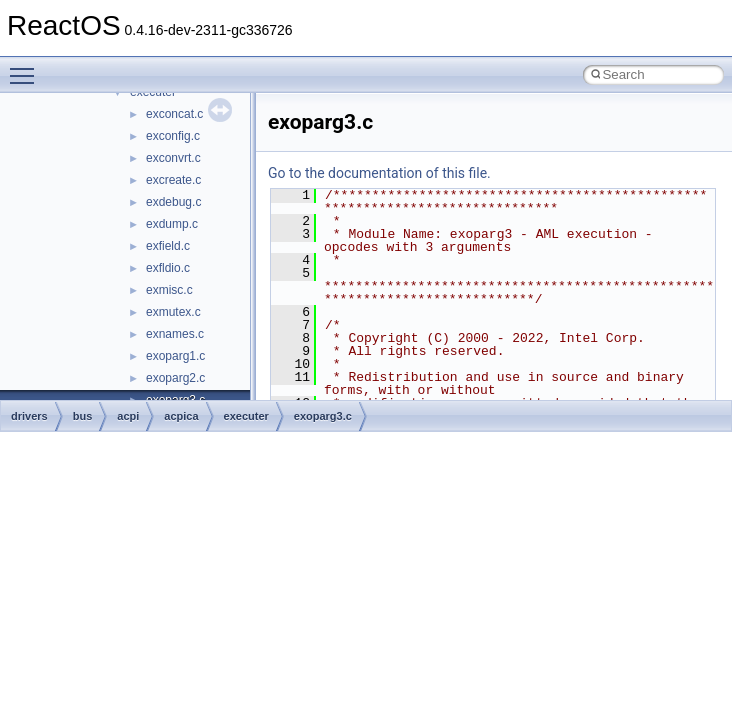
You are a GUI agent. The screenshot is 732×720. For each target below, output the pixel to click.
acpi (128, 416)
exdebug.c (173, 202)
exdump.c (172, 224)
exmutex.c (173, 312)
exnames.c (175, 334)
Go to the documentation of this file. (379, 173)
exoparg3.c (323, 416)
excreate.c (173, 180)
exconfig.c (173, 136)
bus (83, 416)
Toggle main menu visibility (27, 67)
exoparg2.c (175, 378)
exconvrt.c (173, 158)
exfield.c (168, 246)
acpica (181, 416)
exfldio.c (168, 268)
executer (246, 416)
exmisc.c (169, 290)
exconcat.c (174, 114)
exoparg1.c (175, 356)
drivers (29, 416)
